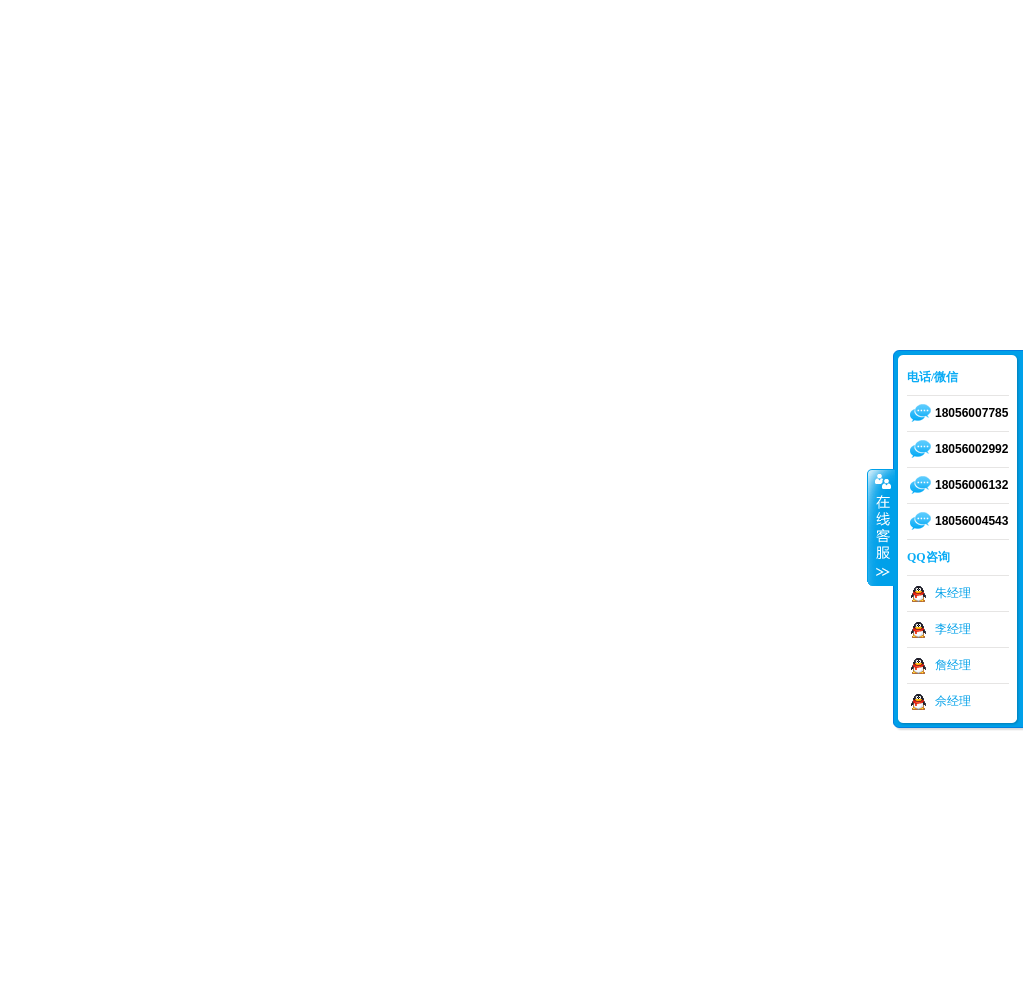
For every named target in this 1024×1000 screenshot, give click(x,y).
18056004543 (971, 521)
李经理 (953, 629)
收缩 (881, 527)
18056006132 (971, 485)
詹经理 (953, 665)
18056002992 (971, 449)
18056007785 (971, 413)
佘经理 (953, 701)
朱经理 (953, 593)
